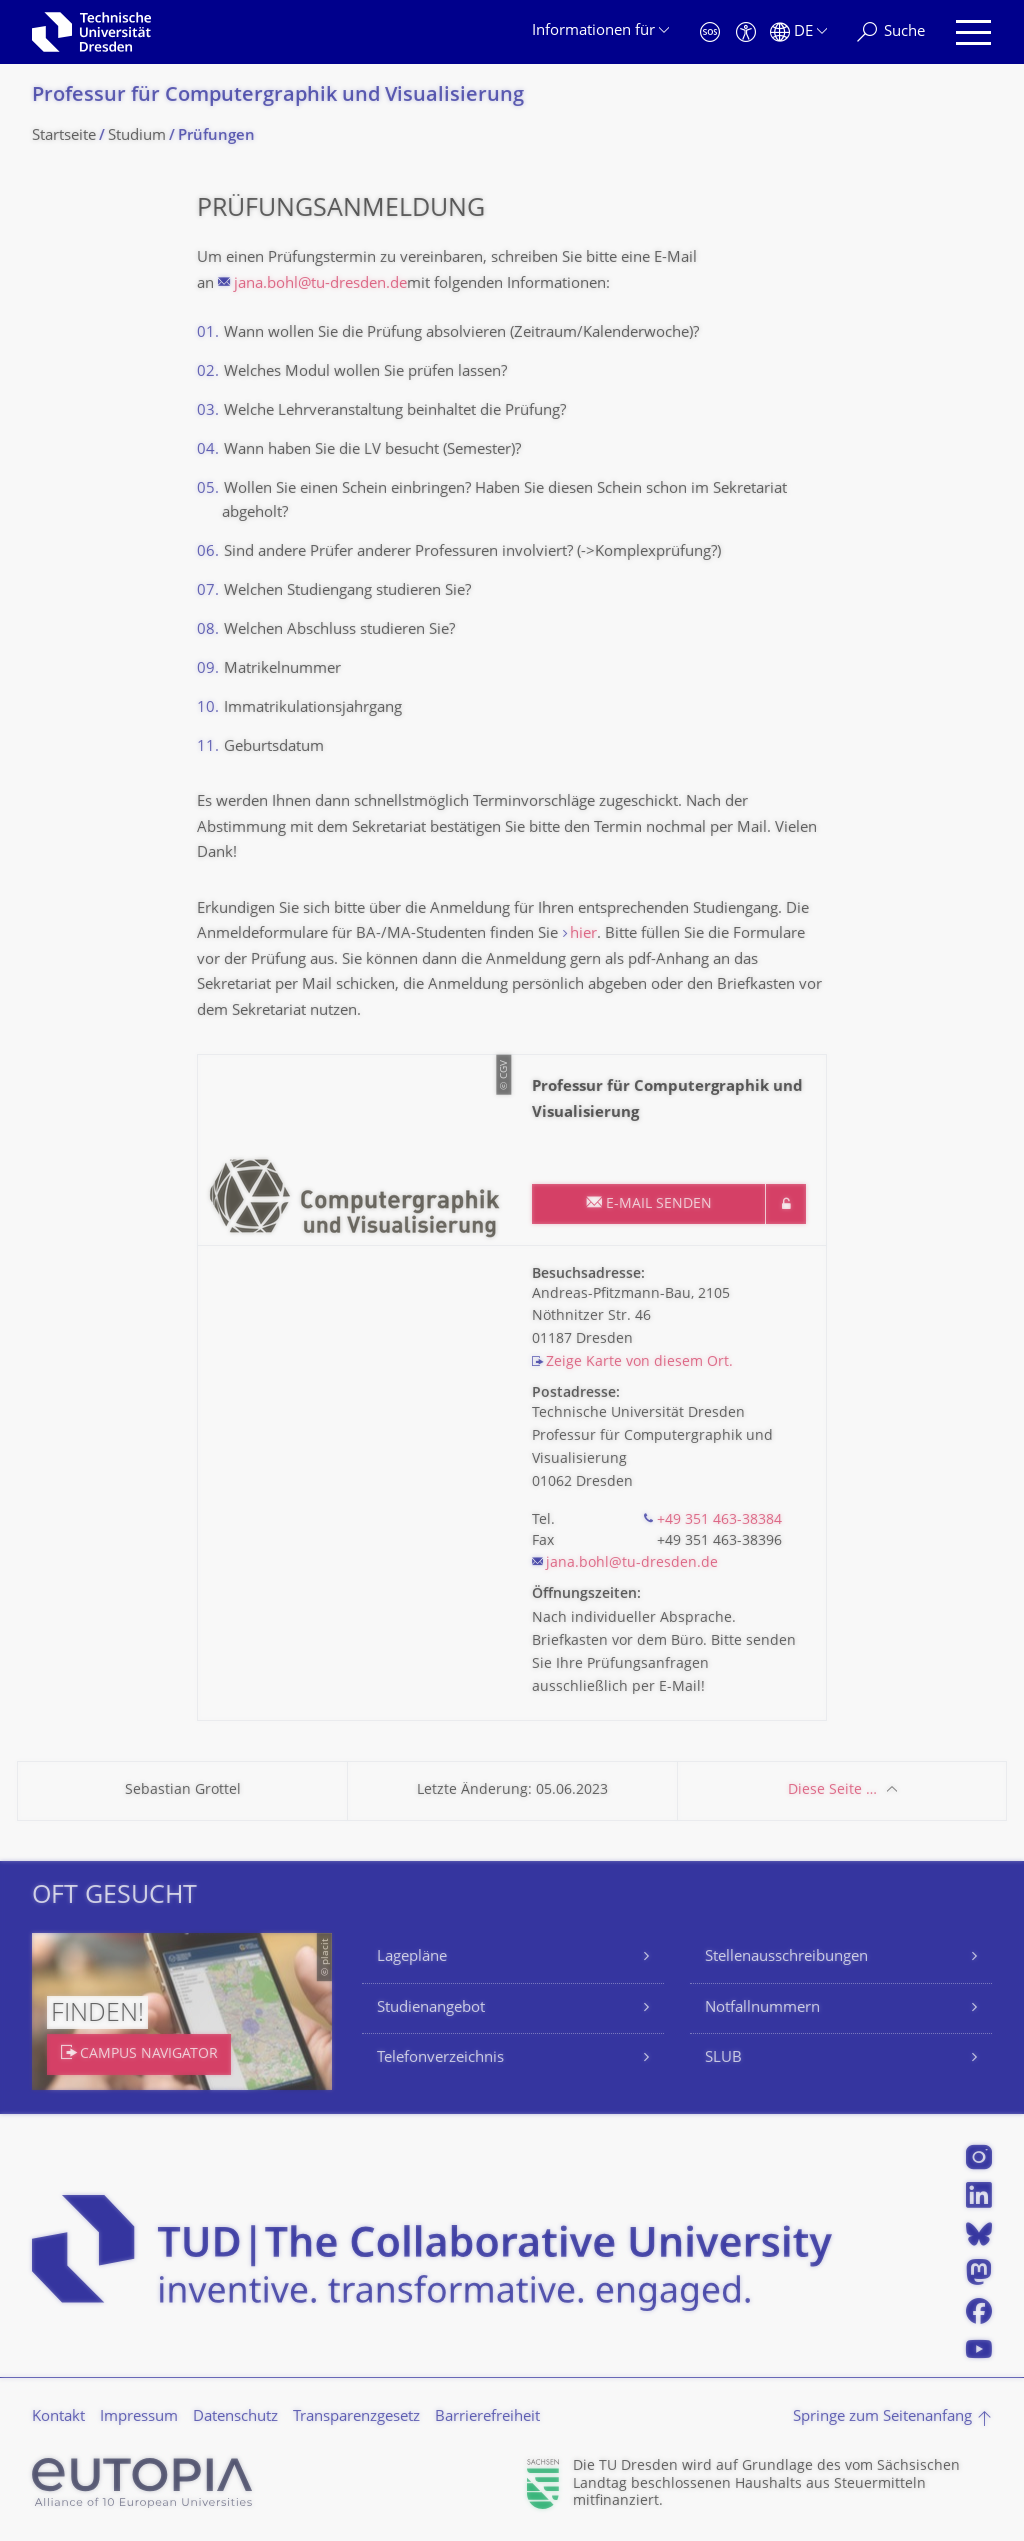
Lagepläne (412, 1957)
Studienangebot (431, 2008)
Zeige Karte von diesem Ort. (639, 1362)
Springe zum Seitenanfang (882, 2417)
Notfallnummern (762, 2008)
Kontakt (58, 2417)
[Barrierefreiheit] (746, 32)
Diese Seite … (832, 1790)
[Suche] (891, 32)
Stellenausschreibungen (786, 1957)
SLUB (723, 2058)
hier (583, 934)
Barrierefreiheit (487, 2417)
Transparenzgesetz (356, 2417)
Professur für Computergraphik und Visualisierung (278, 96)
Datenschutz (235, 2417)
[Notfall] (710, 32)
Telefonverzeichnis (440, 2058)
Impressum (139, 2417)
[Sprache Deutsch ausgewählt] (798, 32)
